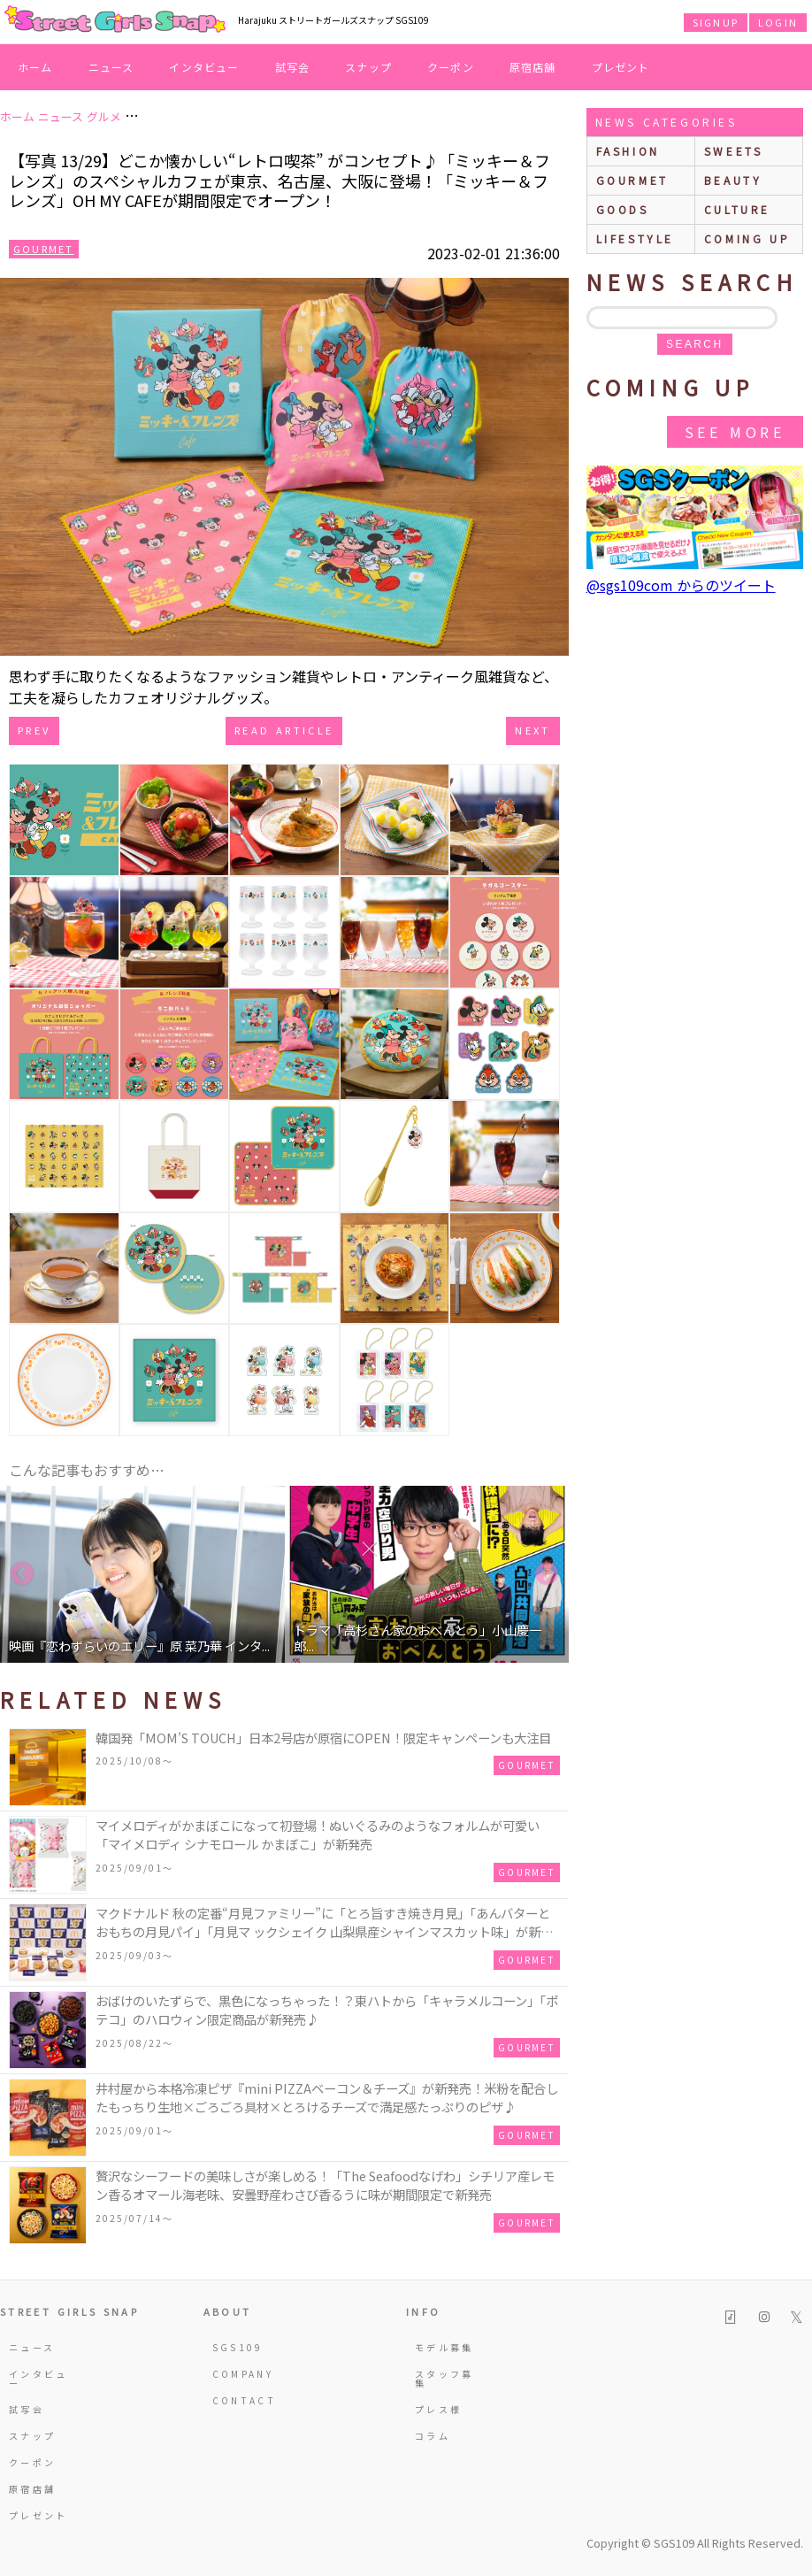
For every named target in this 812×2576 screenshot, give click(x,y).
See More (735, 431)
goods (622, 209)
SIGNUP (716, 22)
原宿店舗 (532, 66)
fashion (628, 150)
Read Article (283, 730)
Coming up (747, 238)
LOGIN (778, 22)
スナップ (368, 66)
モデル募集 (444, 2347)
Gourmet (43, 249)
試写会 (292, 66)
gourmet (632, 180)
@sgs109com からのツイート (681, 585)
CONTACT (243, 2400)
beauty (733, 180)
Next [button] (546, 1574)
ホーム (35, 66)
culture (737, 209)
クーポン (450, 66)
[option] (142, 1574)
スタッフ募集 (444, 2378)
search (694, 344)
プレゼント (621, 66)
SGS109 (238, 2347)
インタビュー (204, 66)
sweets (733, 150)
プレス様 (438, 2409)
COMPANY (243, 2373)
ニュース (111, 66)
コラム (432, 2435)
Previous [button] (22, 1574)
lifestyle (635, 238)
